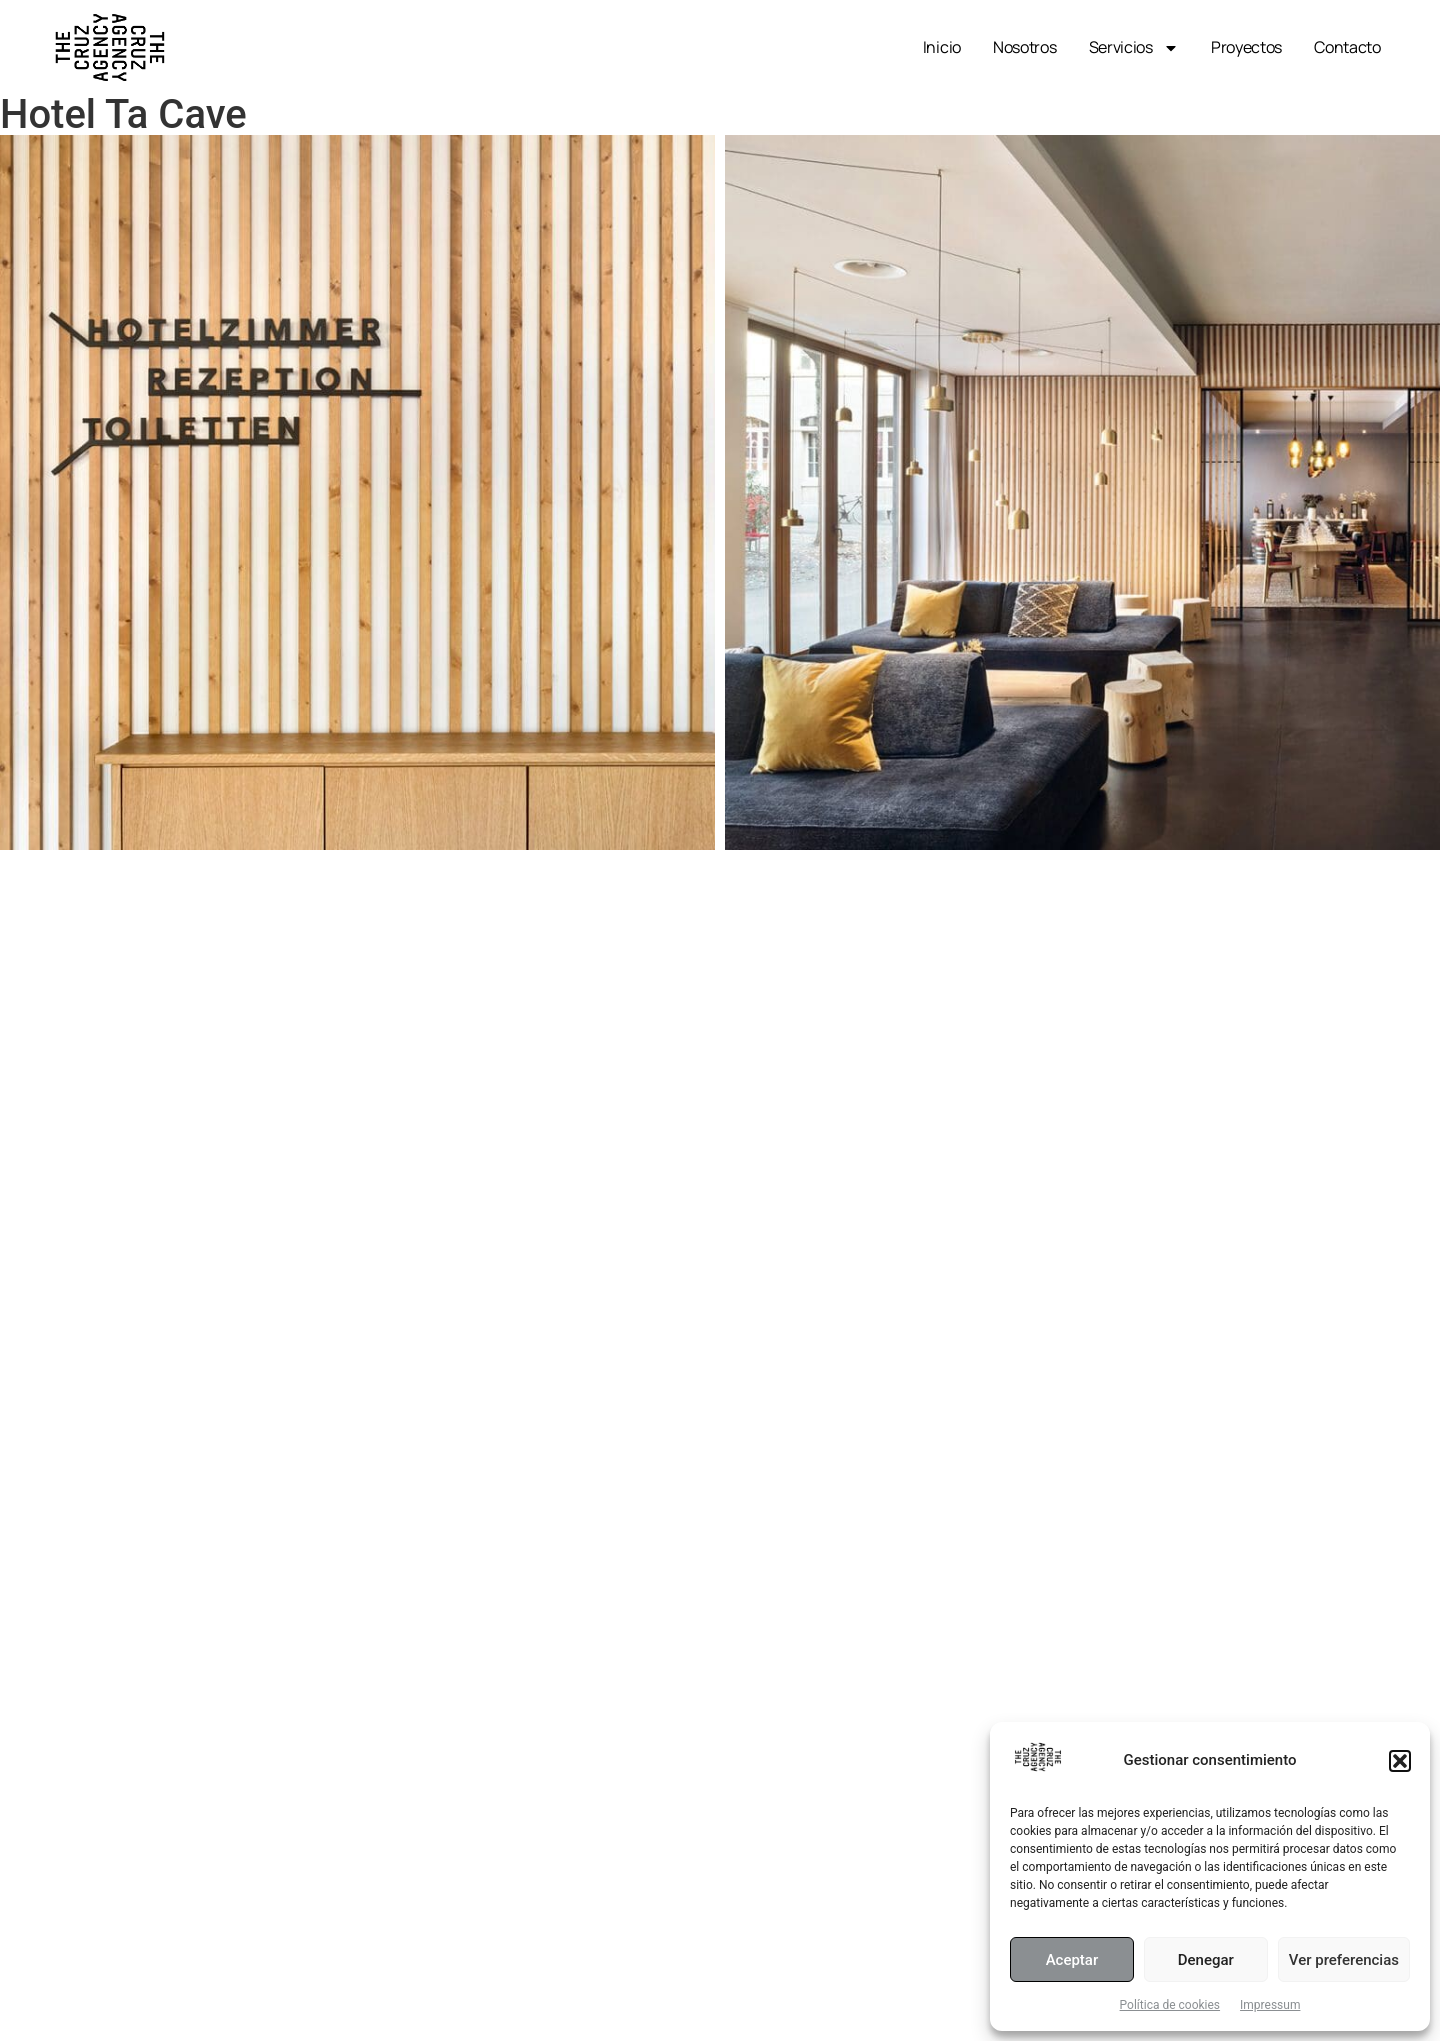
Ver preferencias (1344, 1960)
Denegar (1206, 1960)
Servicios (1134, 48)
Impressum (1270, 2005)
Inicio (942, 47)
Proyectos (1246, 47)
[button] (1400, 1761)
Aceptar (1072, 1960)
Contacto (1347, 47)
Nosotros (1025, 47)
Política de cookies (1170, 2005)
